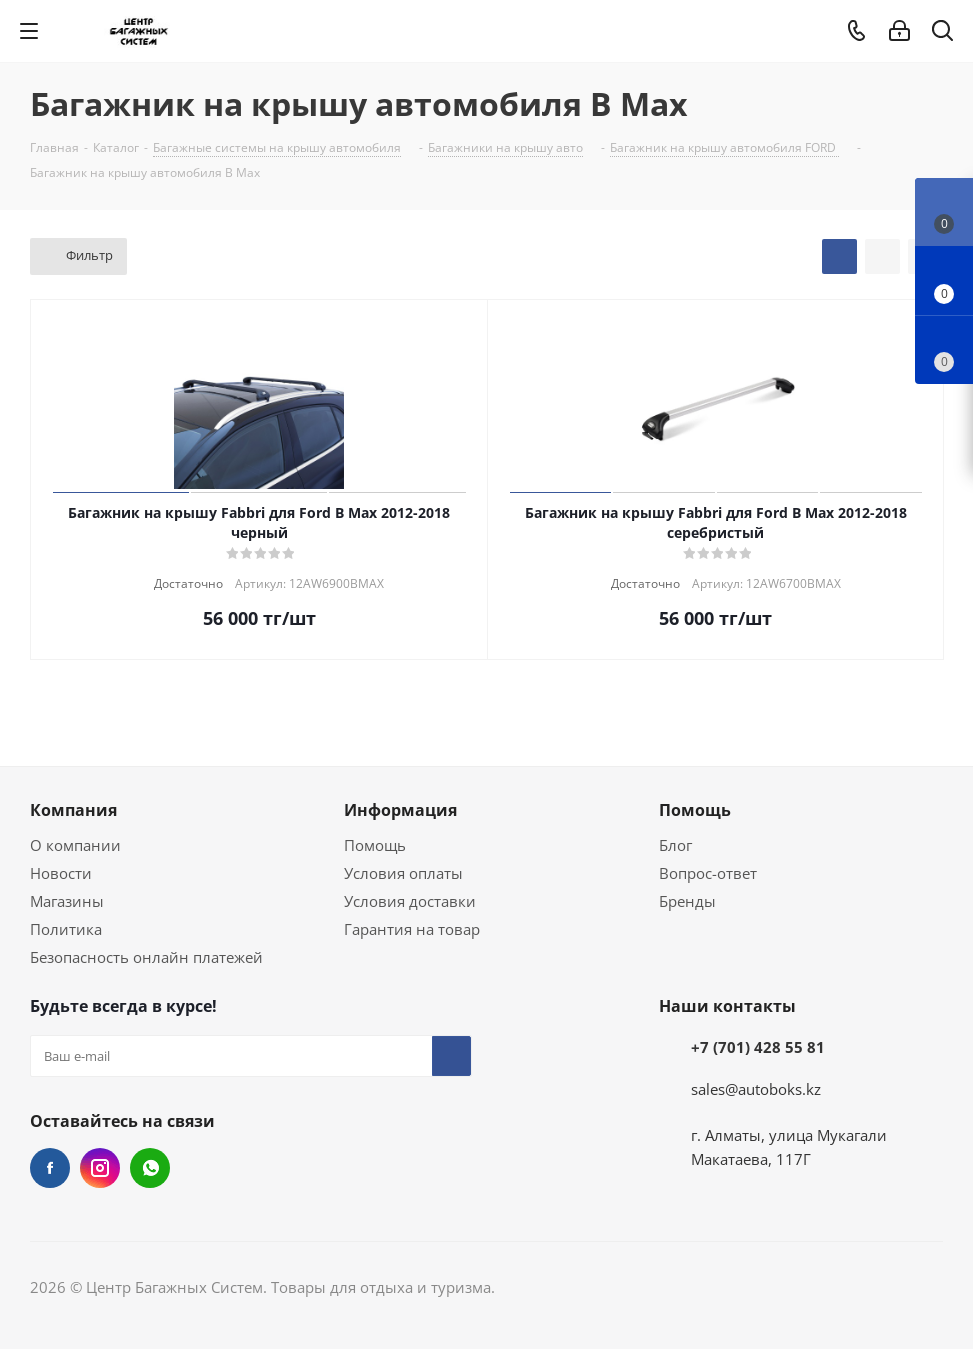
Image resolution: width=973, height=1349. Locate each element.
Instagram (100, 1168)
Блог (675, 845)
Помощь (375, 845)
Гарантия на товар (412, 929)
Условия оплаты (403, 873)
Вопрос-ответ (708, 873)
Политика (66, 929)
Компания (73, 810)
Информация (400, 810)
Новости (61, 873)
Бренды (687, 901)
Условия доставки (410, 901)
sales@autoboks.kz (756, 1089)
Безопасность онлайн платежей (146, 957)
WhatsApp (150, 1168)
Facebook (50, 1168)
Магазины (67, 901)
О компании (75, 845)
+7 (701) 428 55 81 (758, 1047)
